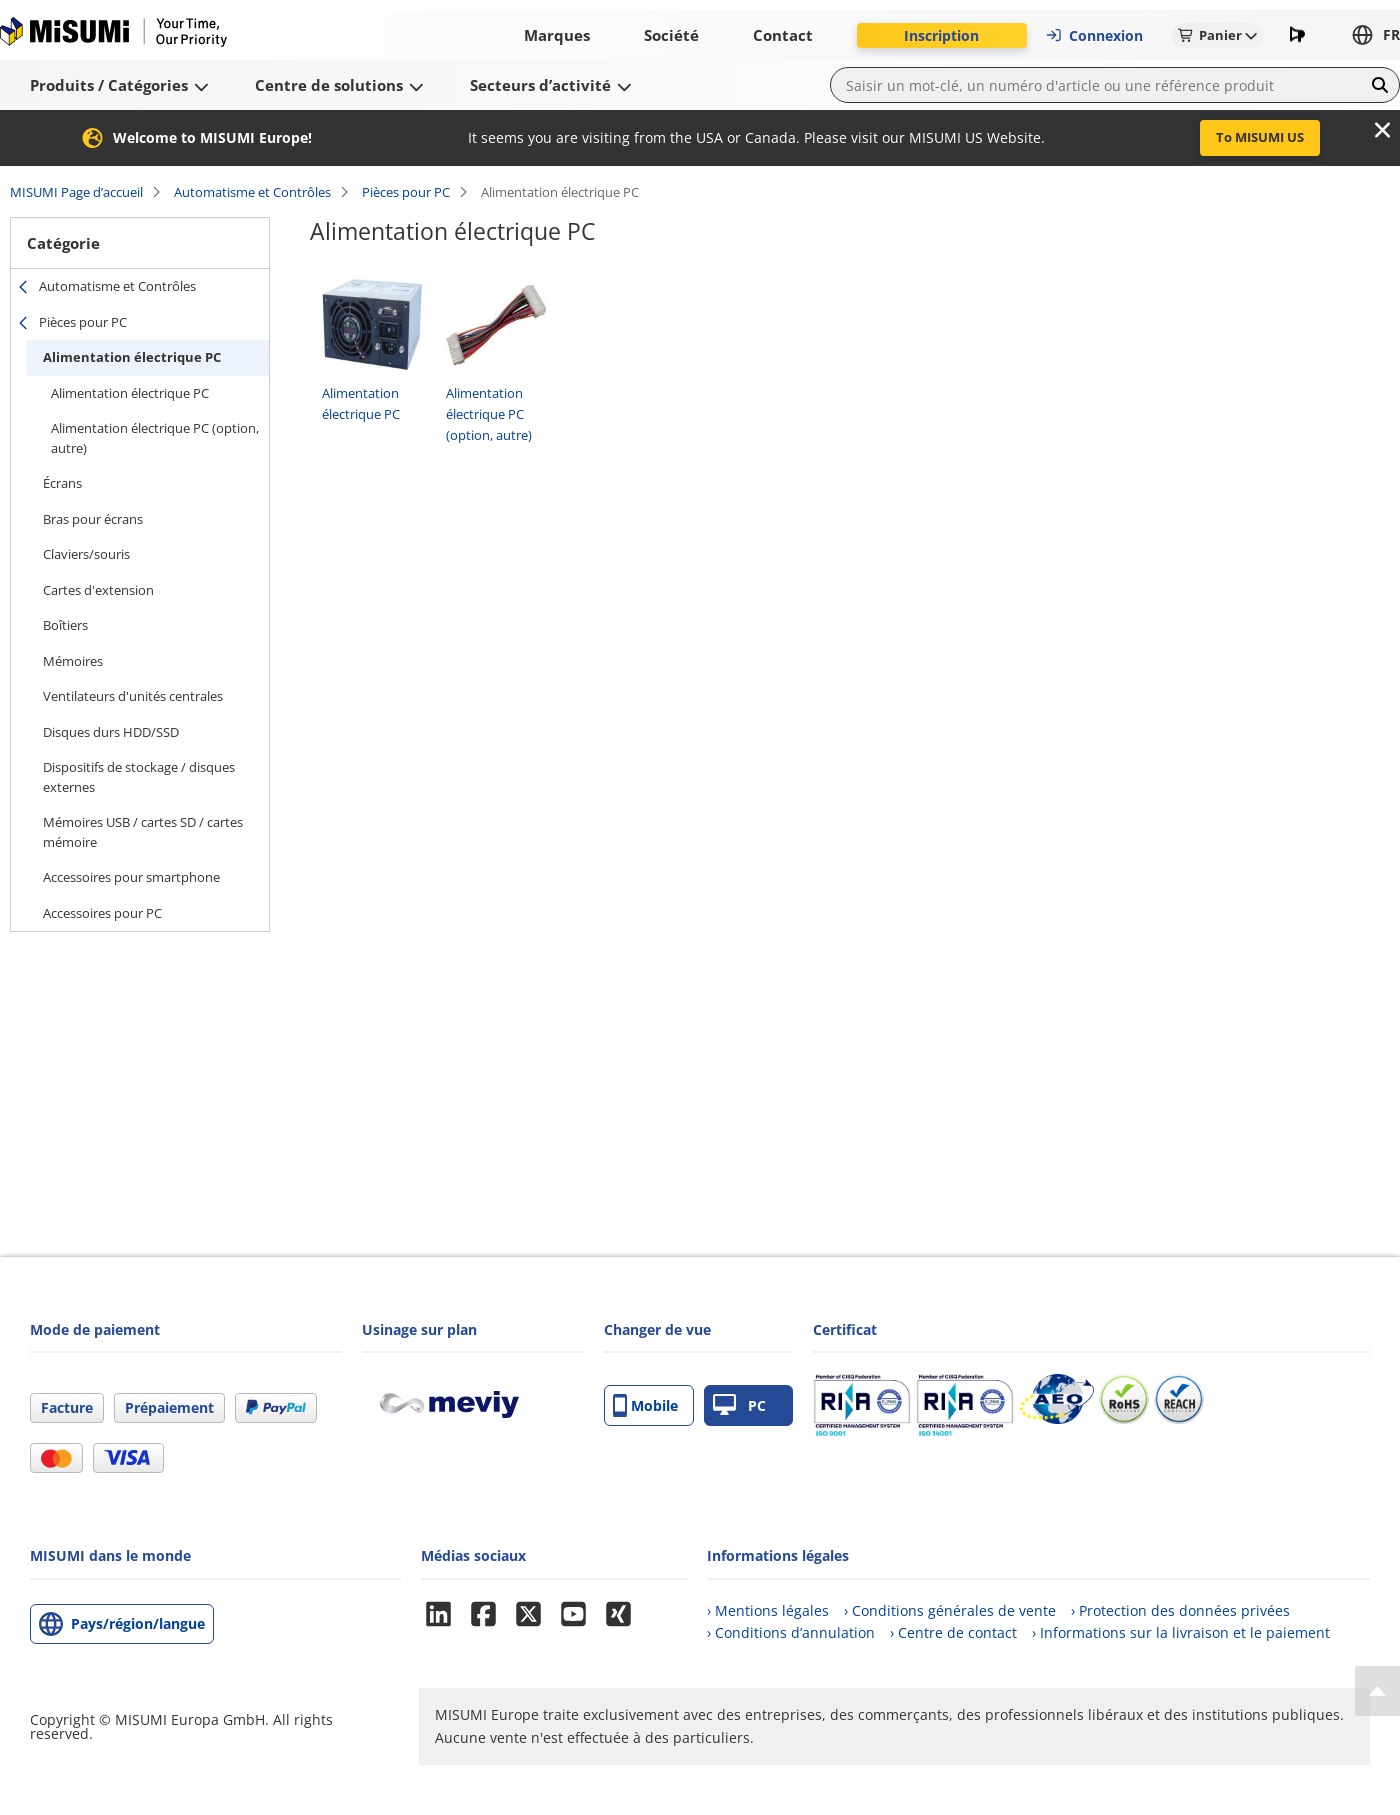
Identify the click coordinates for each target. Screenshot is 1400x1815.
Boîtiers (65, 625)
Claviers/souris (86, 554)
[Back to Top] (1377, 1691)
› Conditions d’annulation (791, 1632)
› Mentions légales (768, 1610)
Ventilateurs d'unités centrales (133, 696)
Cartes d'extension (98, 590)
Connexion (1094, 35)
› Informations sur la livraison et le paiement (1181, 1632)
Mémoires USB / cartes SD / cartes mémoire (143, 832)
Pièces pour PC (406, 192)
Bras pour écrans (93, 519)
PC (739, 1405)
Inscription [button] (941, 35)
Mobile (645, 1405)
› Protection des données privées (1180, 1610)
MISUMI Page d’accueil (76, 192)
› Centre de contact (953, 1632)
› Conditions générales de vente (950, 1610)
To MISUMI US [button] (1260, 137)
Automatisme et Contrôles (252, 192)
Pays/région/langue (138, 1623)
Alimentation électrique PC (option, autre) (155, 438)
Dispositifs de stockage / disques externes (139, 777)
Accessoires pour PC (102, 913)
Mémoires (73, 661)
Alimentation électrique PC (132, 357)
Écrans (62, 483)
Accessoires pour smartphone (131, 877)
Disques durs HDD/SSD (111, 732)
